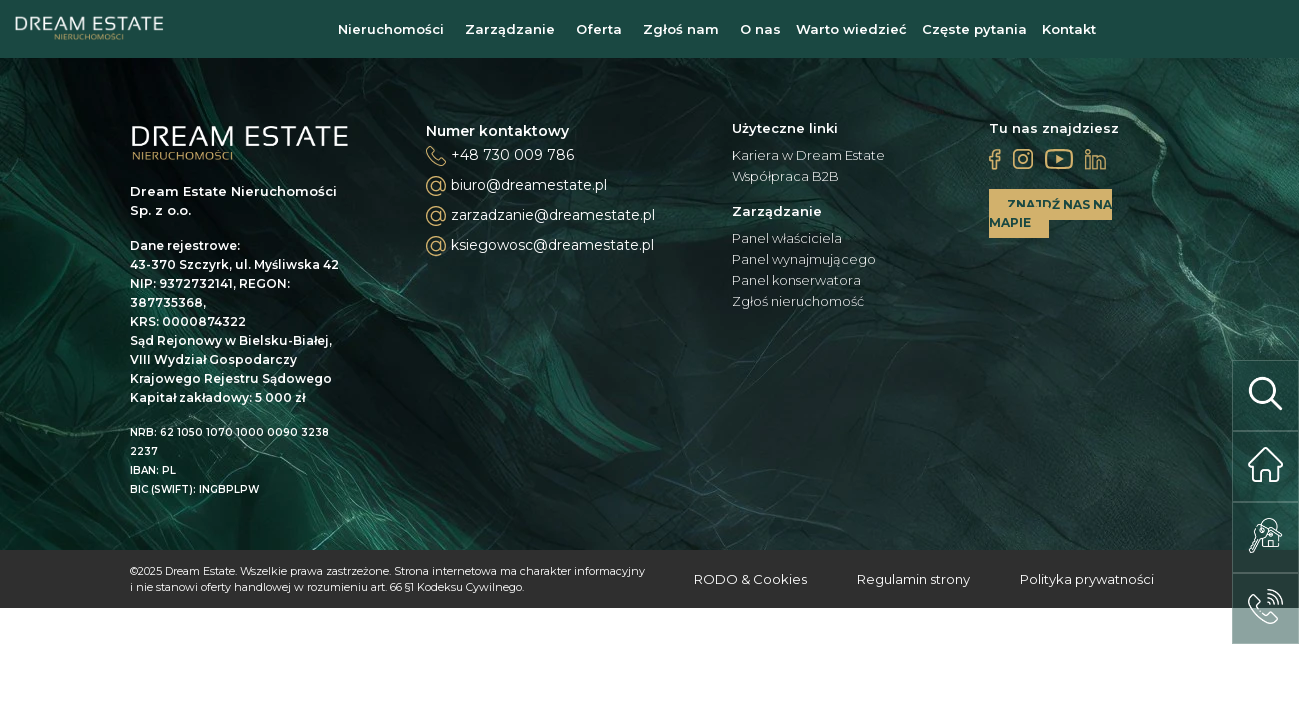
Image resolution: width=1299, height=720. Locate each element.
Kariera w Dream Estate (808, 155)
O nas (760, 29)
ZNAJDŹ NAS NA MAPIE (1050, 213)
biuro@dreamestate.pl (516, 186)
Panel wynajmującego (804, 259)
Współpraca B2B (785, 176)
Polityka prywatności (1087, 579)
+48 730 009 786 (512, 155)
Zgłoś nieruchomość (798, 301)
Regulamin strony (913, 579)
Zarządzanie (510, 29)
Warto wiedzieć (851, 29)
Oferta (599, 29)
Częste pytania (974, 29)
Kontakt (1069, 29)
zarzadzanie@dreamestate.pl (540, 216)
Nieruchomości (391, 29)
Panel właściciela (787, 238)
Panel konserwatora (796, 280)
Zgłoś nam (681, 29)
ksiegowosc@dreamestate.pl (540, 246)
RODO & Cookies (750, 579)
